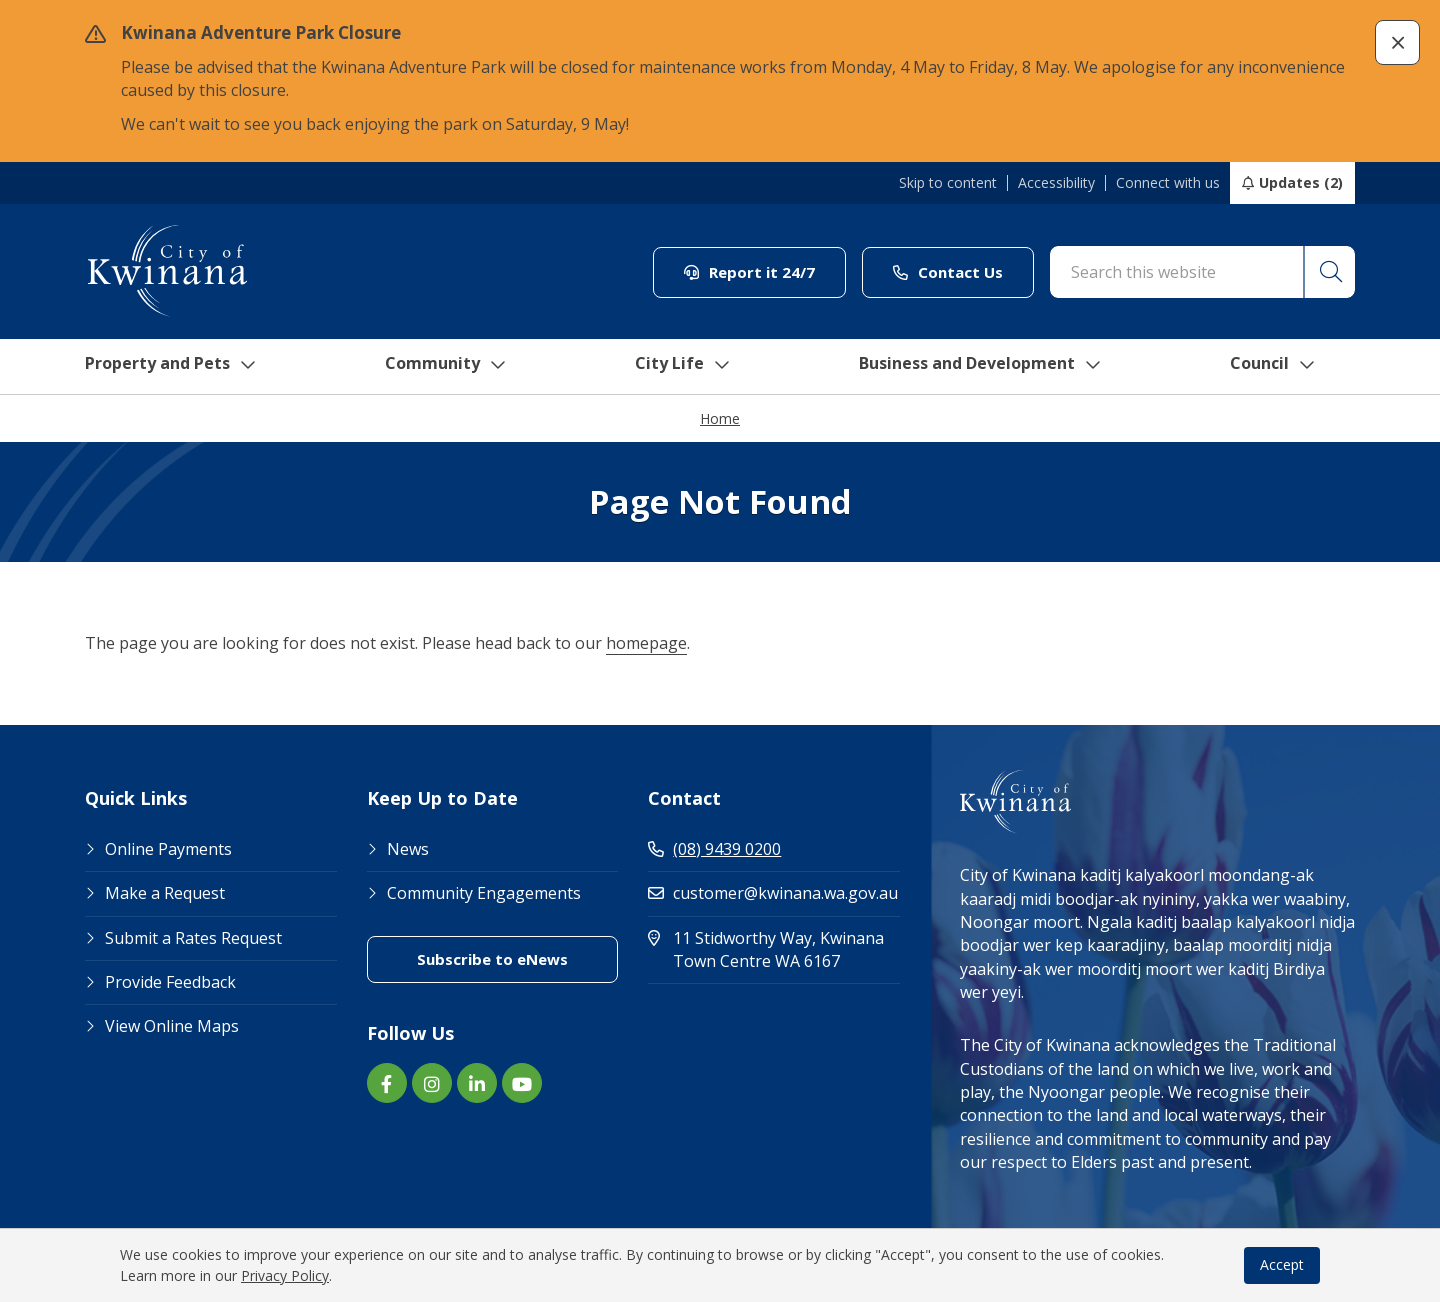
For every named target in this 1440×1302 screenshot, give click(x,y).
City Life (687, 367)
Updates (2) (1301, 182)
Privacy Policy (285, 1275)
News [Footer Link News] (408, 850)
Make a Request (165, 894)
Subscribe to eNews (492, 960)
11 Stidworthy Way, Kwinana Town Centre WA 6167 (774, 950)
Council (1294, 367)
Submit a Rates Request (193, 939)
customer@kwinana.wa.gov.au (773, 894)
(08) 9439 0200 (714, 850)
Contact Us (948, 272)
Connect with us (1168, 183)
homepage (646, 644)
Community (449, 367)
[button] (1397, 42)
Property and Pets (167, 367)
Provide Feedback (170, 983)
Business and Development (993, 367)
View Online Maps (172, 1027)
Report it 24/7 (749, 272)
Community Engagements (484, 894)
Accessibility (1056, 183)
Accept (1282, 1264)
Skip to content (948, 183)
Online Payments (168, 850)
